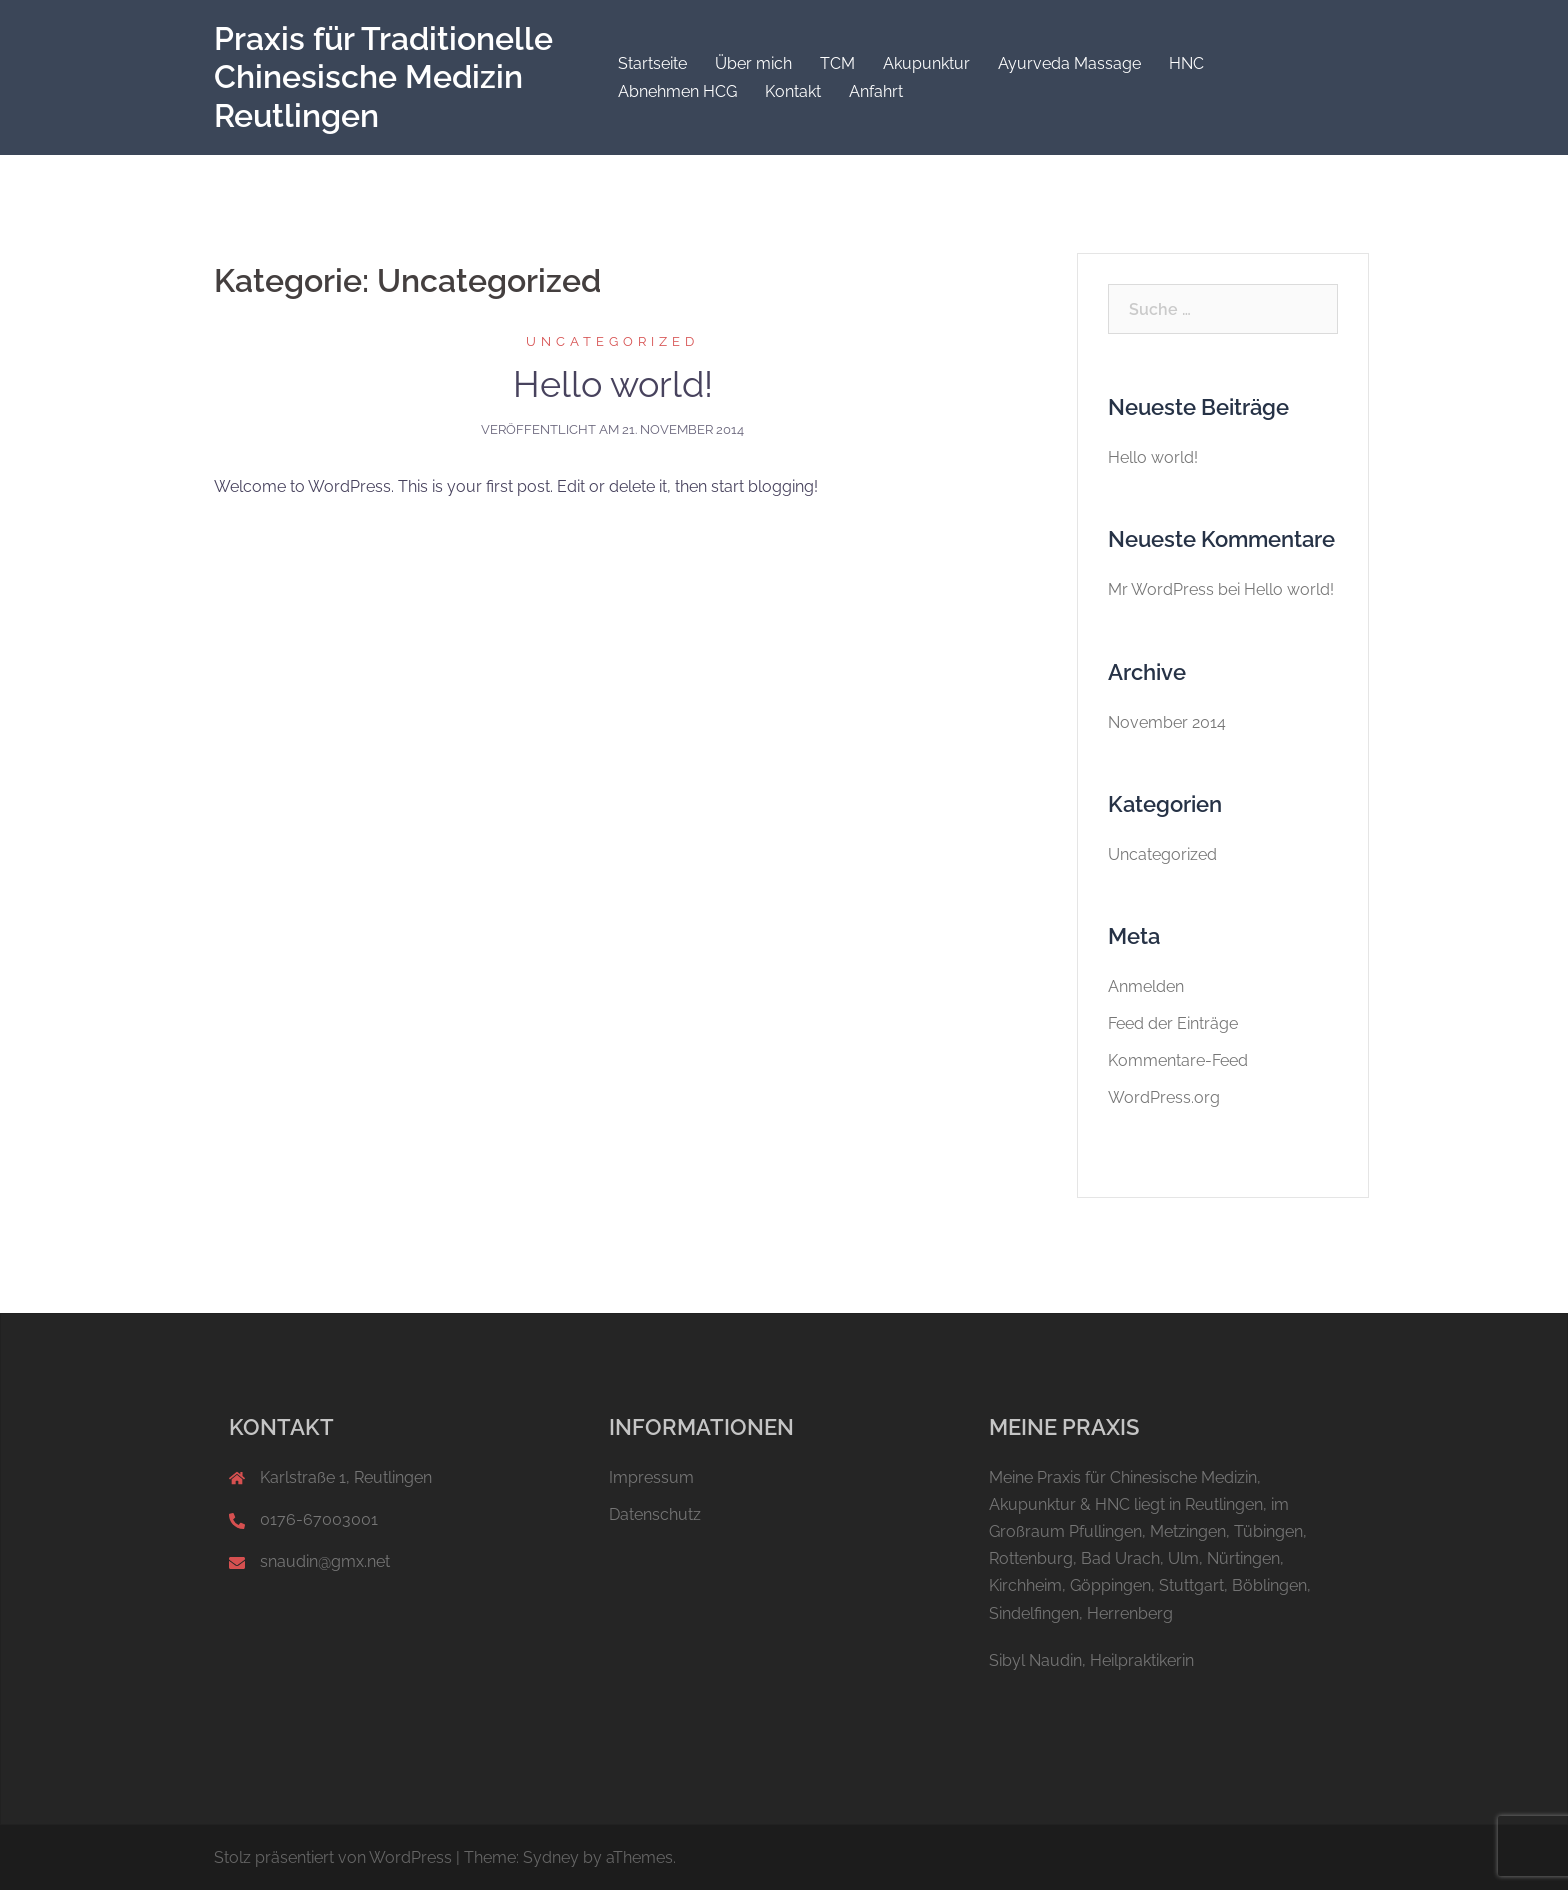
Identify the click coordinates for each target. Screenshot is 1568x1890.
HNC (1186, 63)
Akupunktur (926, 63)
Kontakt (793, 91)
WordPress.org (1164, 1097)
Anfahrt (876, 91)
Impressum (651, 1477)
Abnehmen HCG (677, 91)
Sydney (551, 1857)
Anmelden (1146, 986)
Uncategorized (612, 341)
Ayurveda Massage (1069, 63)
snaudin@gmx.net (325, 1561)
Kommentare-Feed (1178, 1060)
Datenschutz (655, 1514)
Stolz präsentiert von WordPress (333, 1857)
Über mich (753, 63)
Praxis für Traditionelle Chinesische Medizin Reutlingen (383, 77)
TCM (837, 63)
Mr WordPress (1161, 589)
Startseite (652, 63)
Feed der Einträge (1173, 1023)
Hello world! (613, 384)
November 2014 (1167, 722)
